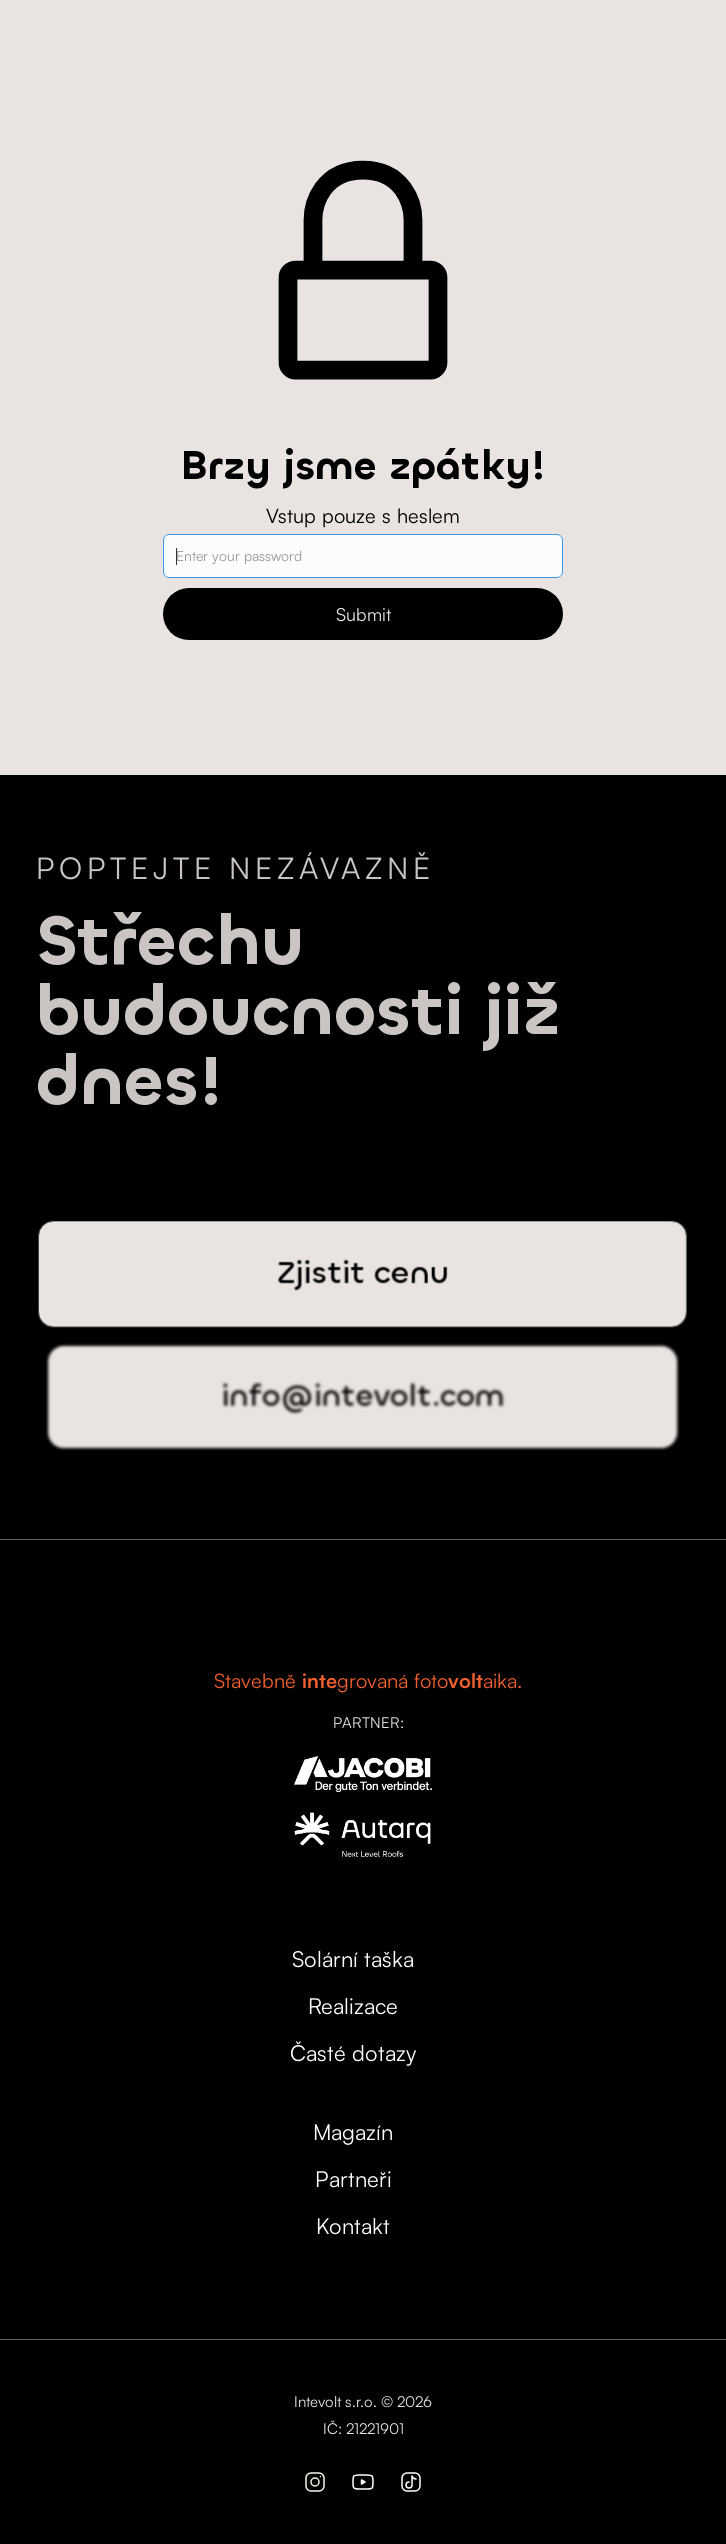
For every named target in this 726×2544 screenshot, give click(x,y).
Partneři (353, 2178)
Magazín (353, 2131)
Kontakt (353, 2225)
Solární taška (353, 1958)
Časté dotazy (353, 2052)
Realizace (353, 2005)
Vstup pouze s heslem (363, 515)
